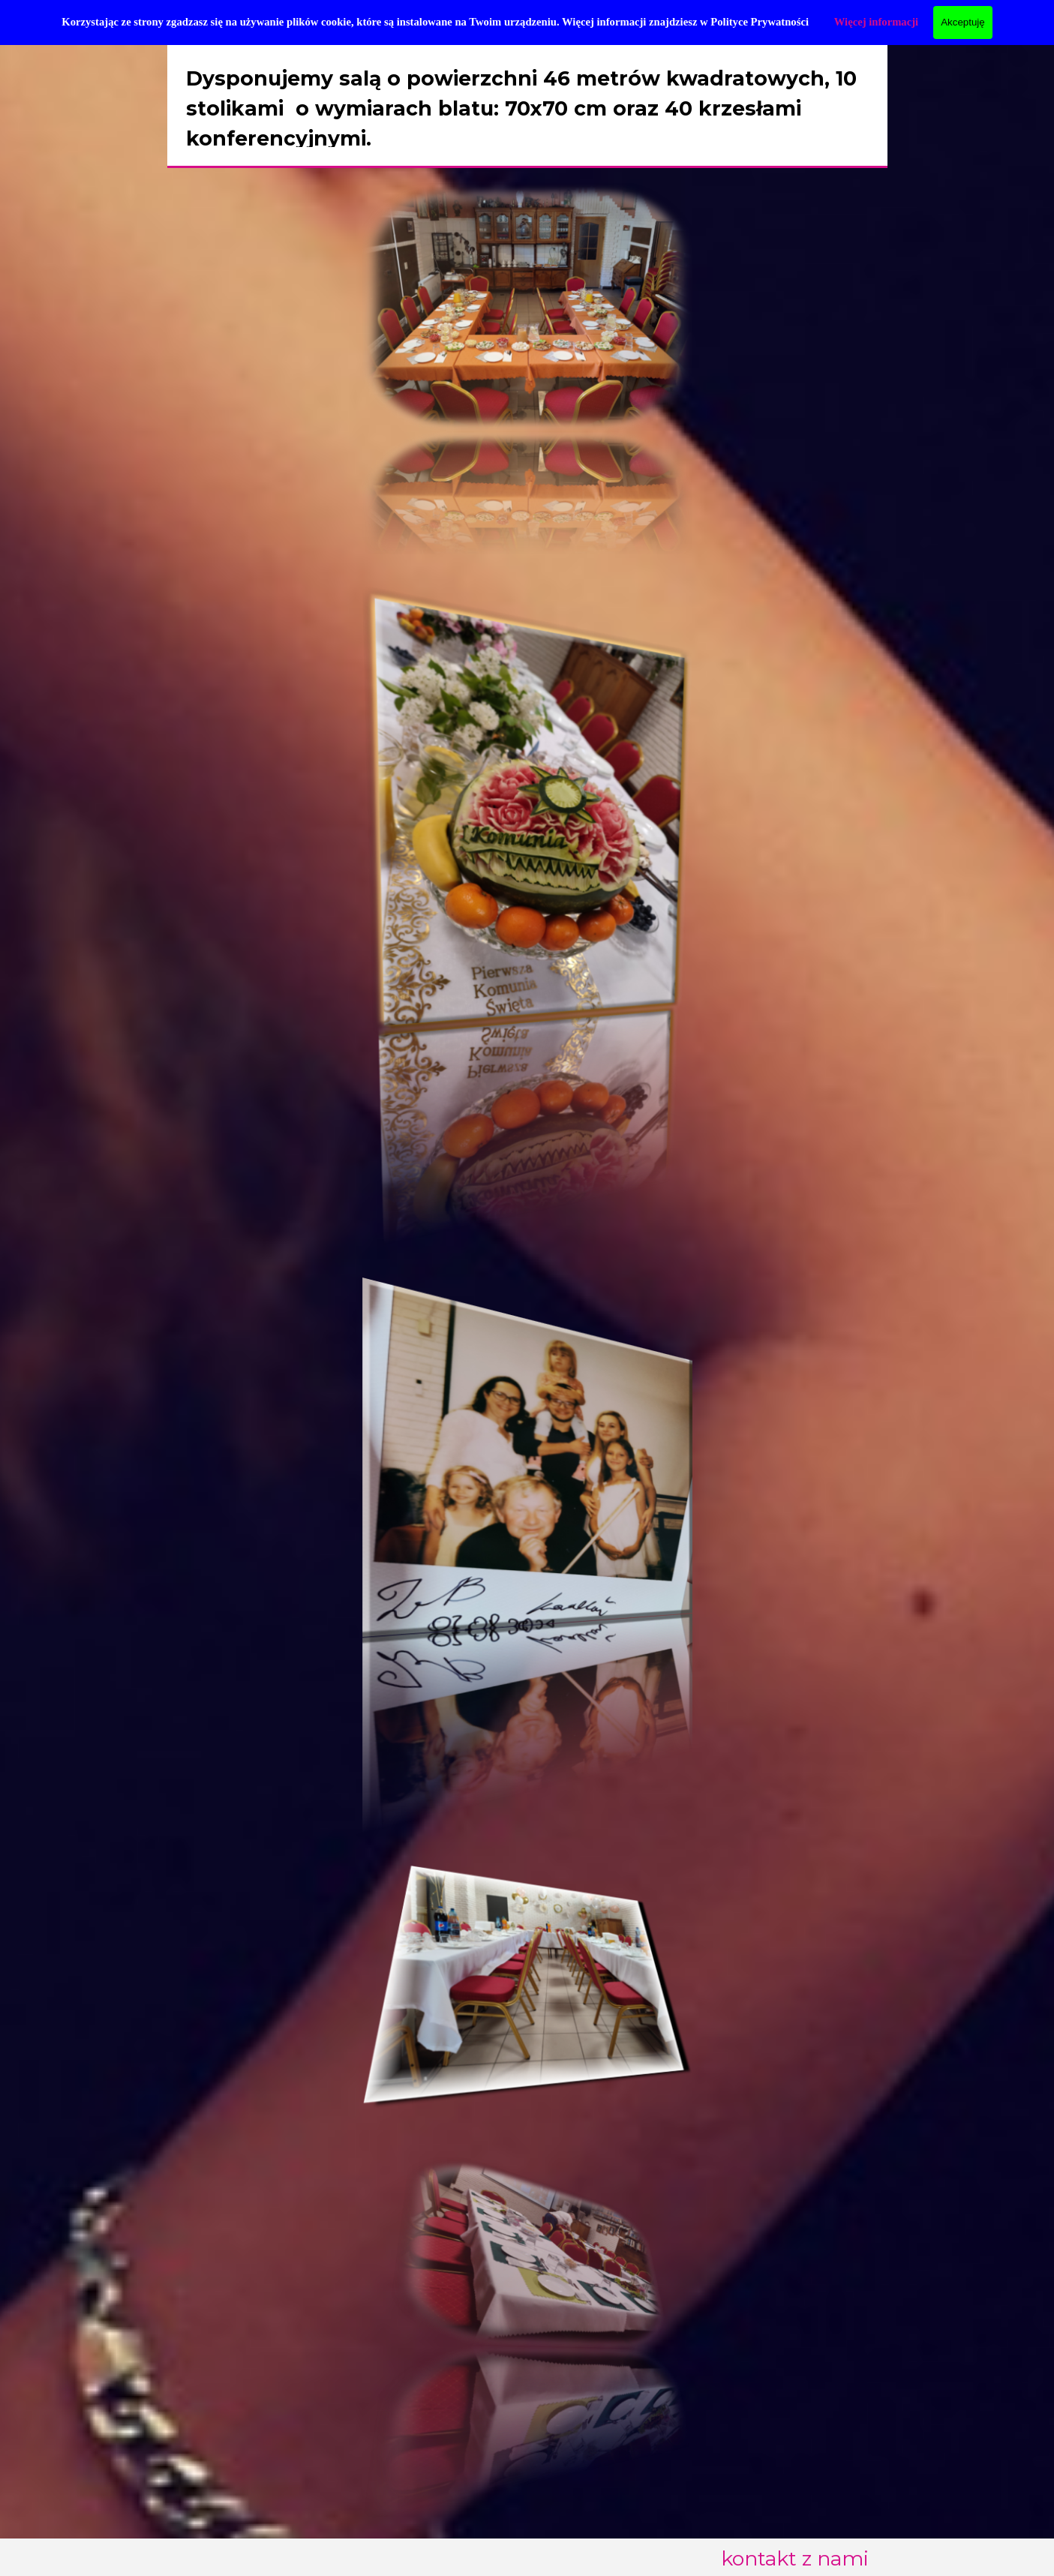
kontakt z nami (795, 2558)
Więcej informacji (876, 22)
